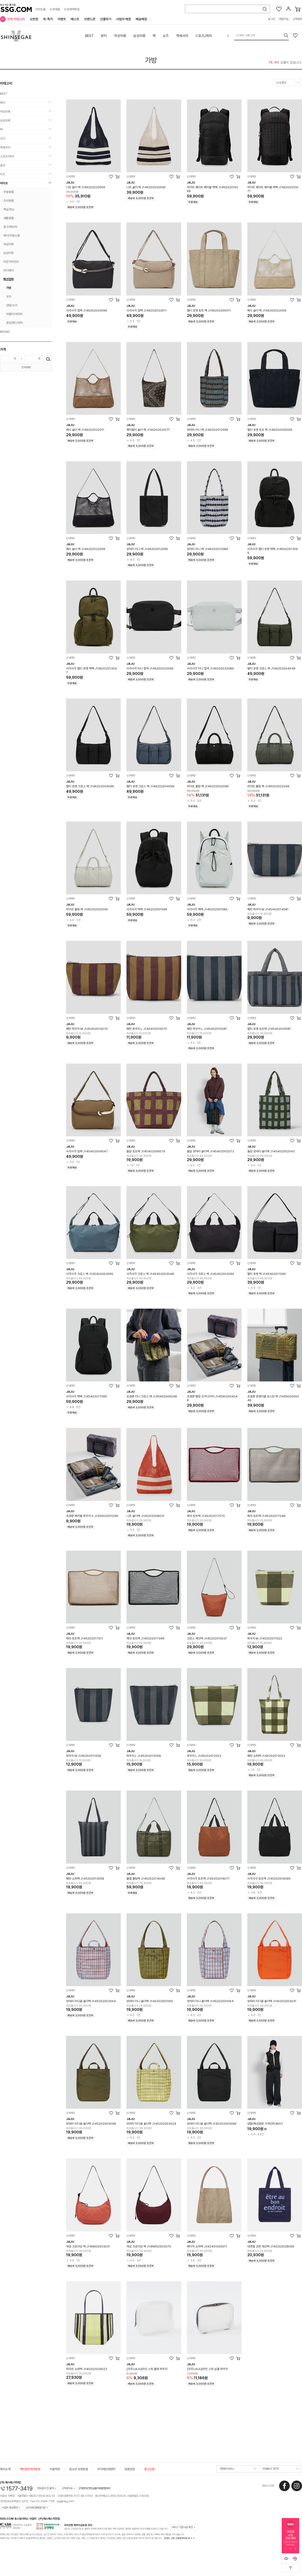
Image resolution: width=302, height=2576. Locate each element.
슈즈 (166, 36)
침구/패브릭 (10, 227)
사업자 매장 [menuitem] (123, 19)
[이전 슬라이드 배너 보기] (285, 2548)
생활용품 (8, 218)
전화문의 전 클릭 (45, 2488)
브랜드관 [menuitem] (89, 19)
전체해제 (26, 367)
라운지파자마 (11, 261)
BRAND (5, 331)
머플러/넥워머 (14, 314)
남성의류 (139, 36)
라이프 (4, 183)
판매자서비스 (238, 2469)
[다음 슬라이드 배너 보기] (295, 2548)
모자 (8, 296)
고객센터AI (67, 2488)
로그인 (271, 19)
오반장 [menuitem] (34, 19)
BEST (89, 36)
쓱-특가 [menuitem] (48, 19)
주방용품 (8, 192)
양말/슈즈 (11, 305)
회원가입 (284, 19)
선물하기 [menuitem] (105, 19)
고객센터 (297, 19)
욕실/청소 (9, 209)
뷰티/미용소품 (11, 235)
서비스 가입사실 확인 (182, 2527)
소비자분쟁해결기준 (35, 2507)
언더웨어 (8, 270)
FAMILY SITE (281, 2469)
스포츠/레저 (203, 36)
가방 (151, 60)
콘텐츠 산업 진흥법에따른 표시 (178, 2538)
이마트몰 (40, 9)
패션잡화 (8, 279)
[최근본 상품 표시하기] (286, 2558)
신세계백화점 (72, 9)
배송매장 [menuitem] (141, 19)
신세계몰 (55, 9)
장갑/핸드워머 (14, 323)
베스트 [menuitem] (75, 19)
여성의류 (120, 36)
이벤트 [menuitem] (62, 19)
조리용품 (8, 200)
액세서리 (182, 36)
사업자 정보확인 (10, 2507)
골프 (2, 165)
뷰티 (104, 36)
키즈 (2, 174)
